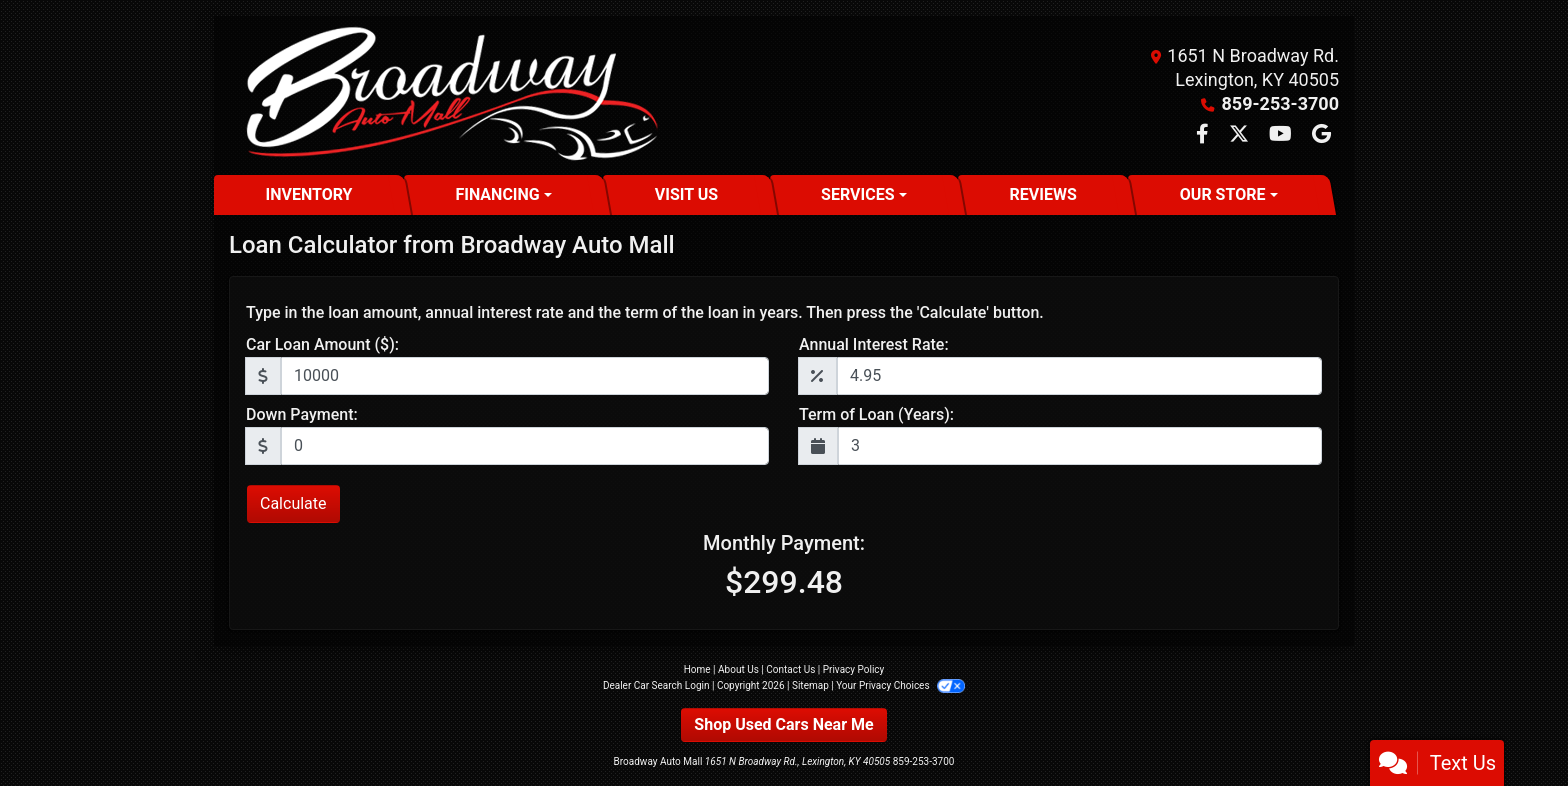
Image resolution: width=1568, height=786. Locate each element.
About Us (738, 669)
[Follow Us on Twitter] (1241, 135)
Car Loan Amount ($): (322, 344)
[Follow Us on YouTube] (1282, 135)
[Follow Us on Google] (1321, 135)
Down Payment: (302, 414)
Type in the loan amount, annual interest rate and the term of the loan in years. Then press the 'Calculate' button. (645, 312)
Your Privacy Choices (900, 685)
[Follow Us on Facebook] (1204, 135)
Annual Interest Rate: (874, 344)
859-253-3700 (1280, 103)
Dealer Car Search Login (656, 685)
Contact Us (790, 669)
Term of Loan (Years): (876, 414)
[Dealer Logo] (448, 95)
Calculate (293, 503)
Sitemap (810, 685)
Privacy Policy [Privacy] (854, 669)
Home (697, 669)
